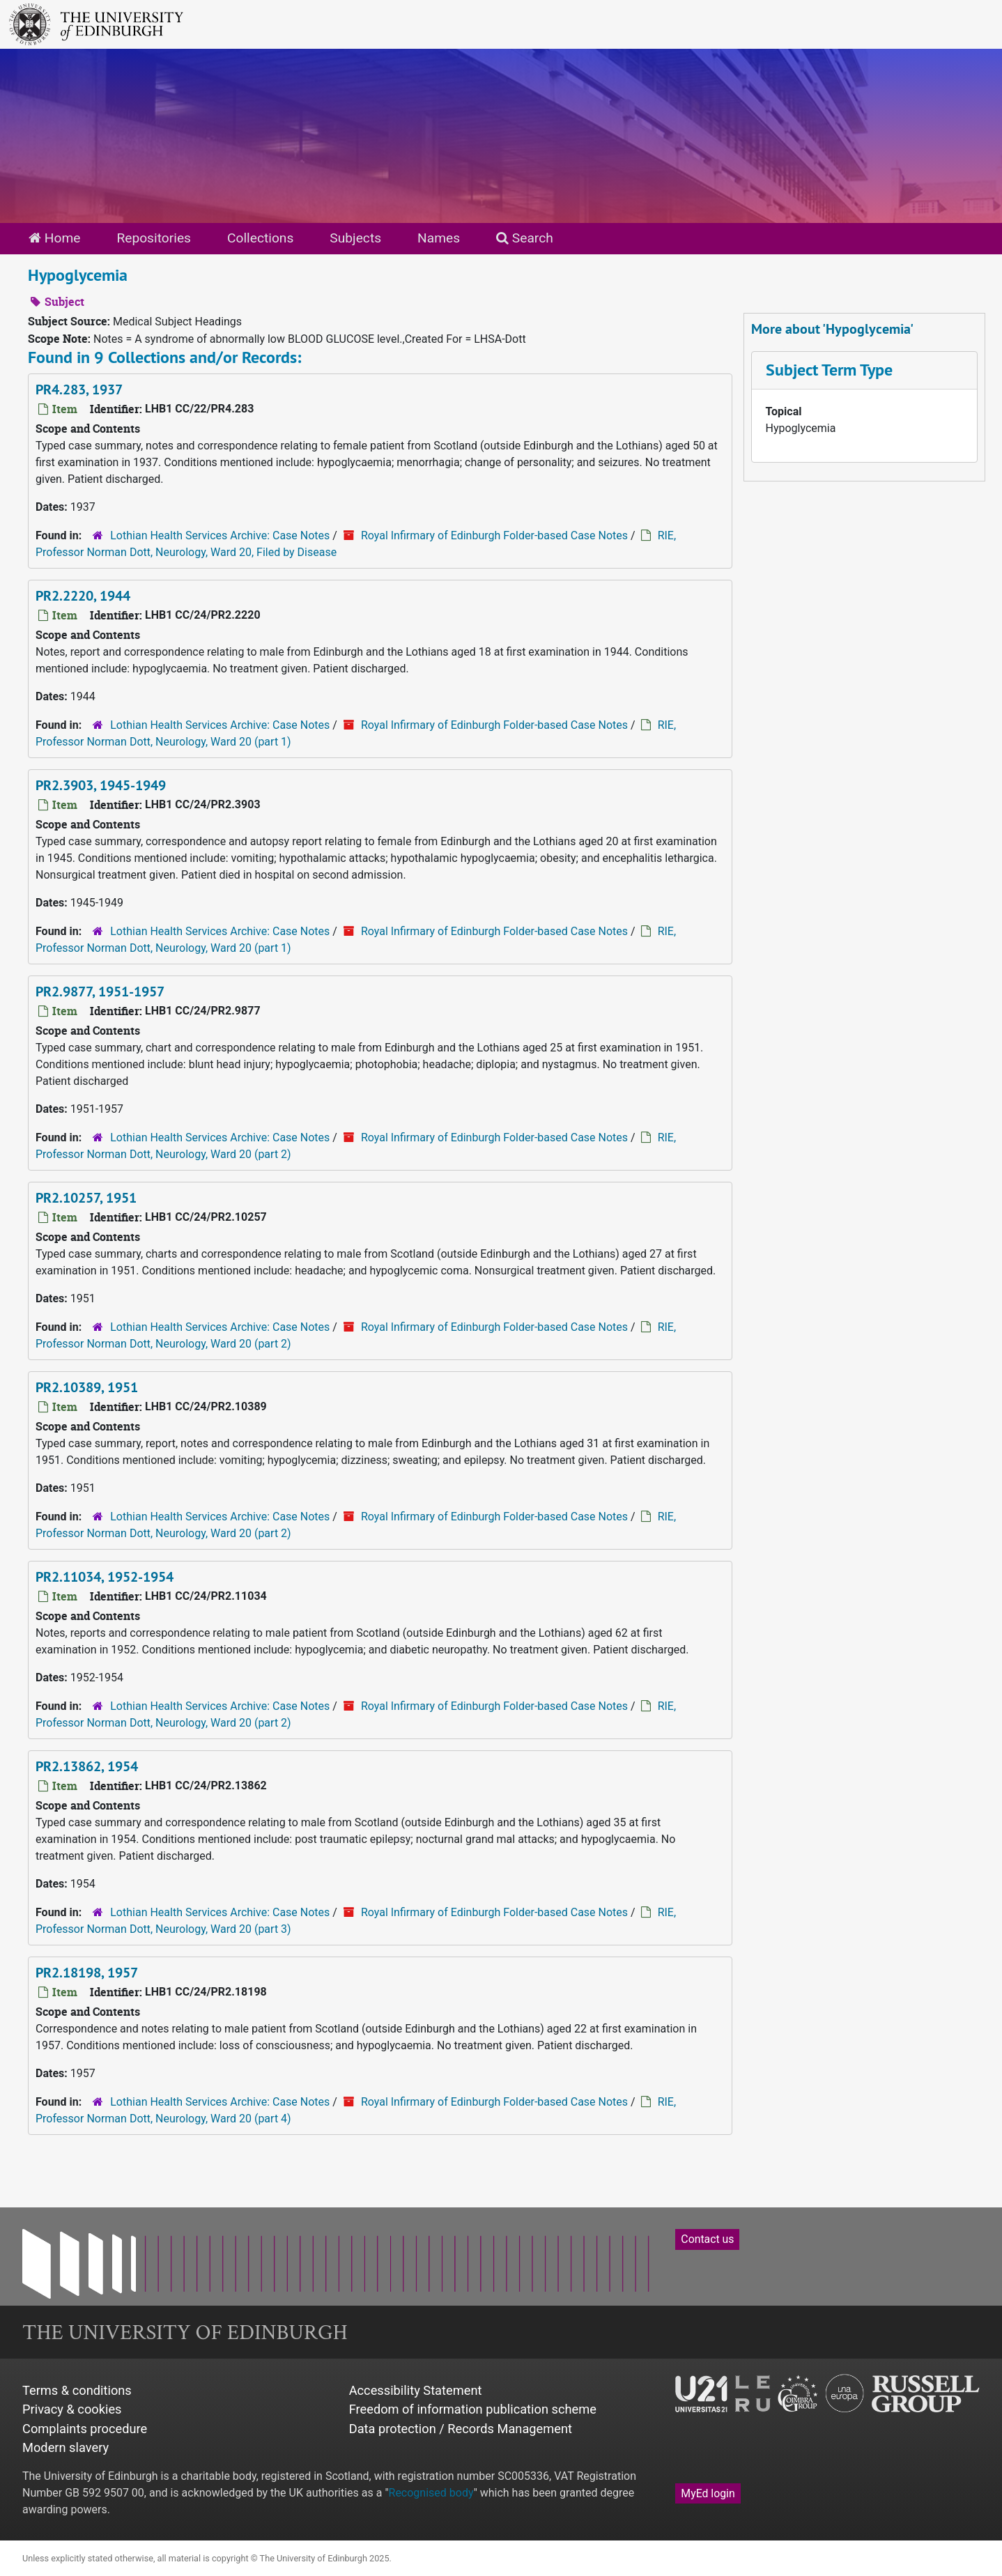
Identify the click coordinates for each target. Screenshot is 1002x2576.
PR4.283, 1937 (79, 389)
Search (524, 238)
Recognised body (431, 2492)
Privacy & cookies (72, 2409)
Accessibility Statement (415, 2390)
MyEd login (707, 2493)
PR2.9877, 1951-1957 (100, 991)
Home (54, 238)
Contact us (707, 2239)
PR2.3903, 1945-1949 (101, 785)
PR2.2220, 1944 (83, 596)
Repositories (153, 238)
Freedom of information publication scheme (472, 2409)
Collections (260, 238)
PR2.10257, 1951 (86, 1198)
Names (438, 238)
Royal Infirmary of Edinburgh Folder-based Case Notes (494, 535)
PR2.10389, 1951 (87, 1387)
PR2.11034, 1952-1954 (105, 1577)
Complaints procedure (84, 2428)
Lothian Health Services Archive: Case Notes (220, 535)
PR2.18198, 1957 (87, 1973)
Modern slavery (65, 2447)
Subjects (355, 238)
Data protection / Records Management (460, 2428)
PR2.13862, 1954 (87, 1766)
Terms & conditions (77, 2390)
